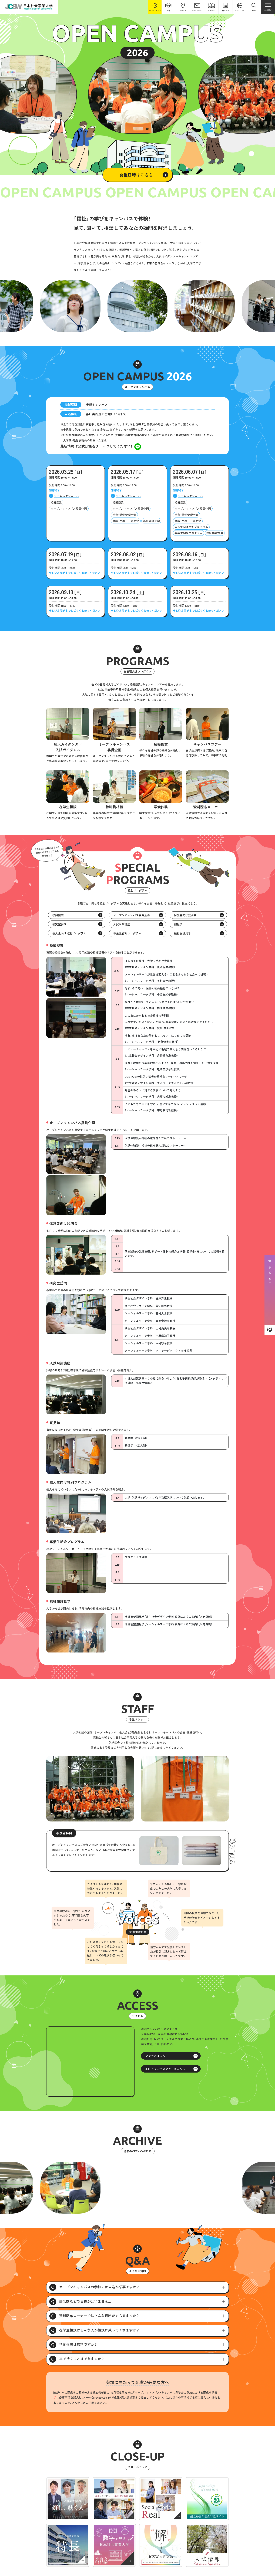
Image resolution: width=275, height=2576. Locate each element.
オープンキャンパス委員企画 (131, 915)
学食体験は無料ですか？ (78, 2344)
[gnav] (268, 7)
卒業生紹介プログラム (127, 933)
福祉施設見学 (182, 933)
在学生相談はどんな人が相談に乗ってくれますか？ (99, 2330)
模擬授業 (58, 915)
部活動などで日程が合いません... (85, 2301)
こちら (102, 440)
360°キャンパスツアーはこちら (165, 2069)
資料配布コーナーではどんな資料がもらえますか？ (99, 2315)
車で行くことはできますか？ (81, 2358)
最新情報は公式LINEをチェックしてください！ (100, 446)
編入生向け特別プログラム (69, 933)
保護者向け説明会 (185, 915)
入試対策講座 (121, 924)
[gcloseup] (155, 7)
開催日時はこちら (143, 175)
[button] (254, 7)
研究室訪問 (59, 924)
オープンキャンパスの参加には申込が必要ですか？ (99, 2286)
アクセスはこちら (156, 2056)
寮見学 (178, 924)
